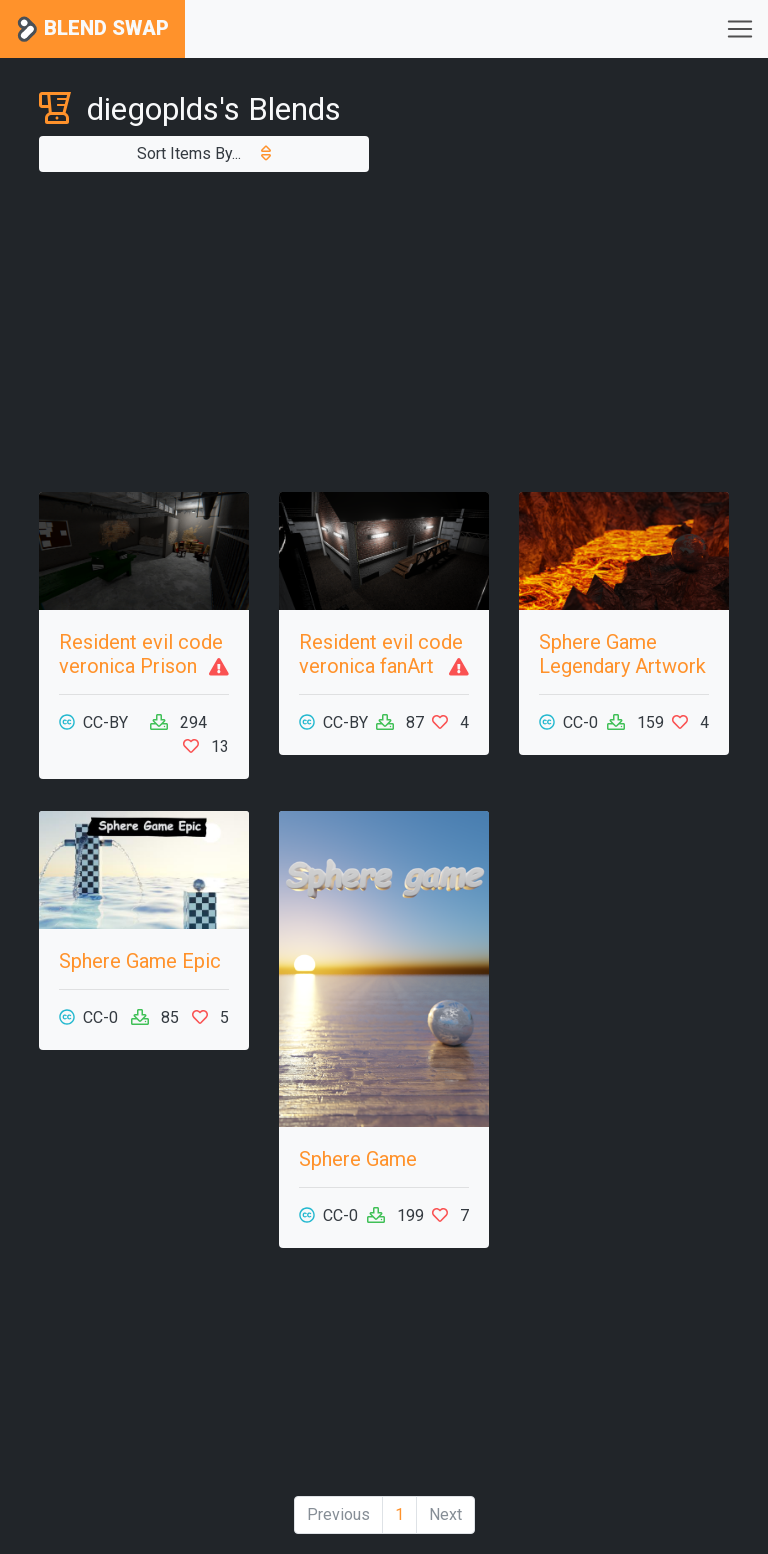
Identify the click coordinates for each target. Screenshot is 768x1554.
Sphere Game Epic (140, 961)
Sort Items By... (204, 153)
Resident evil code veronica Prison (141, 654)
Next (445, 1514)
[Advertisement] (384, 332)
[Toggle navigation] (740, 29)
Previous (338, 1514)
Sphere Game (358, 1159)
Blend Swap (92, 29)
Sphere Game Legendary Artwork (622, 654)
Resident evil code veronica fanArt (381, 654)
